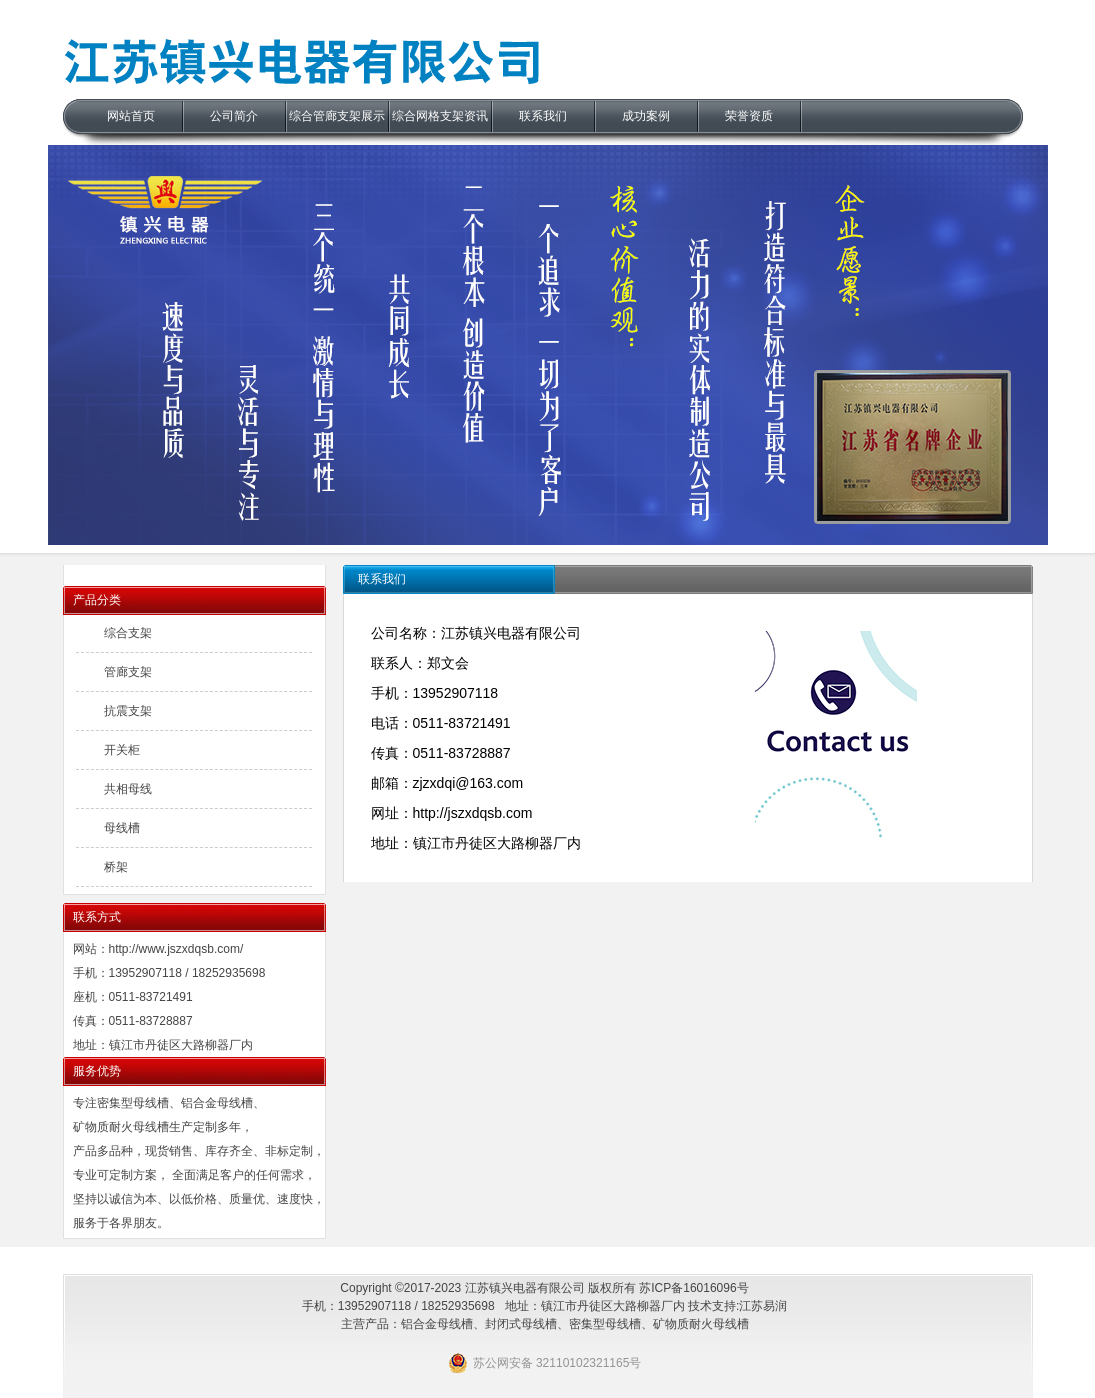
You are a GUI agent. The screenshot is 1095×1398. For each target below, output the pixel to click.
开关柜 (122, 750)
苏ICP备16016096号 (693, 1288)
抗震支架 (128, 711)
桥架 (116, 867)
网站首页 (131, 116)
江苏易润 (763, 1306)
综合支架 (128, 633)
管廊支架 (128, 672)
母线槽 (122, 828)
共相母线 (128, 789)
